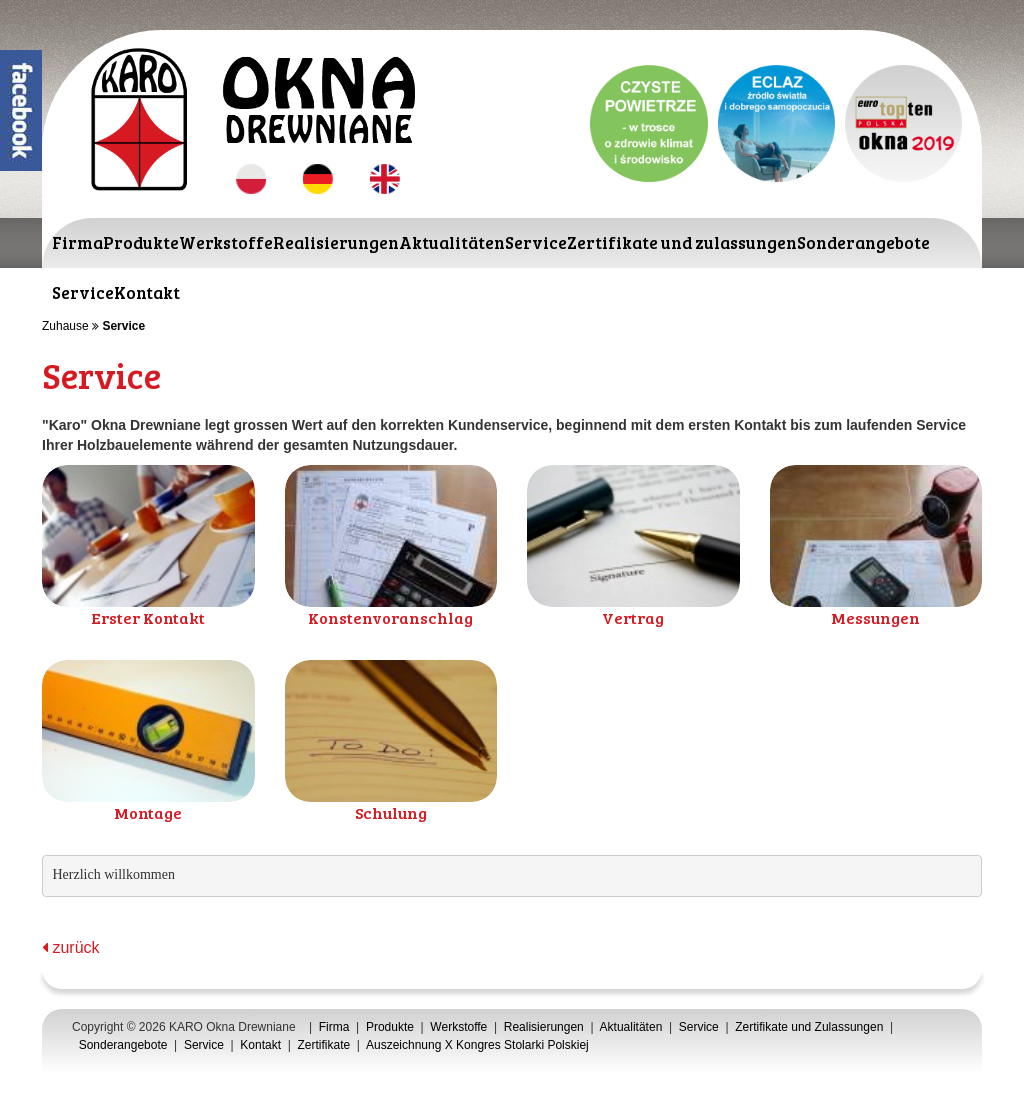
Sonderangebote (863, 242)
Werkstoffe (226, 242)
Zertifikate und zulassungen (682, 242)
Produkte (141, 242)
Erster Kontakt (148, 617)
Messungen (875, 617)
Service (536, 242)
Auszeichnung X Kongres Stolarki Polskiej (477, 1045)
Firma (77, 242)
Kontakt (147, 292)
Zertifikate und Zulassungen (809, 1027)
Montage (148, 812)
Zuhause (65, 326)
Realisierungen (336, 242)
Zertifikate (324, 1045)
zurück (71, 947)
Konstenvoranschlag (390, 617)
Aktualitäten (452, 242)
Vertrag (633, 617)
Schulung (391, 812)
